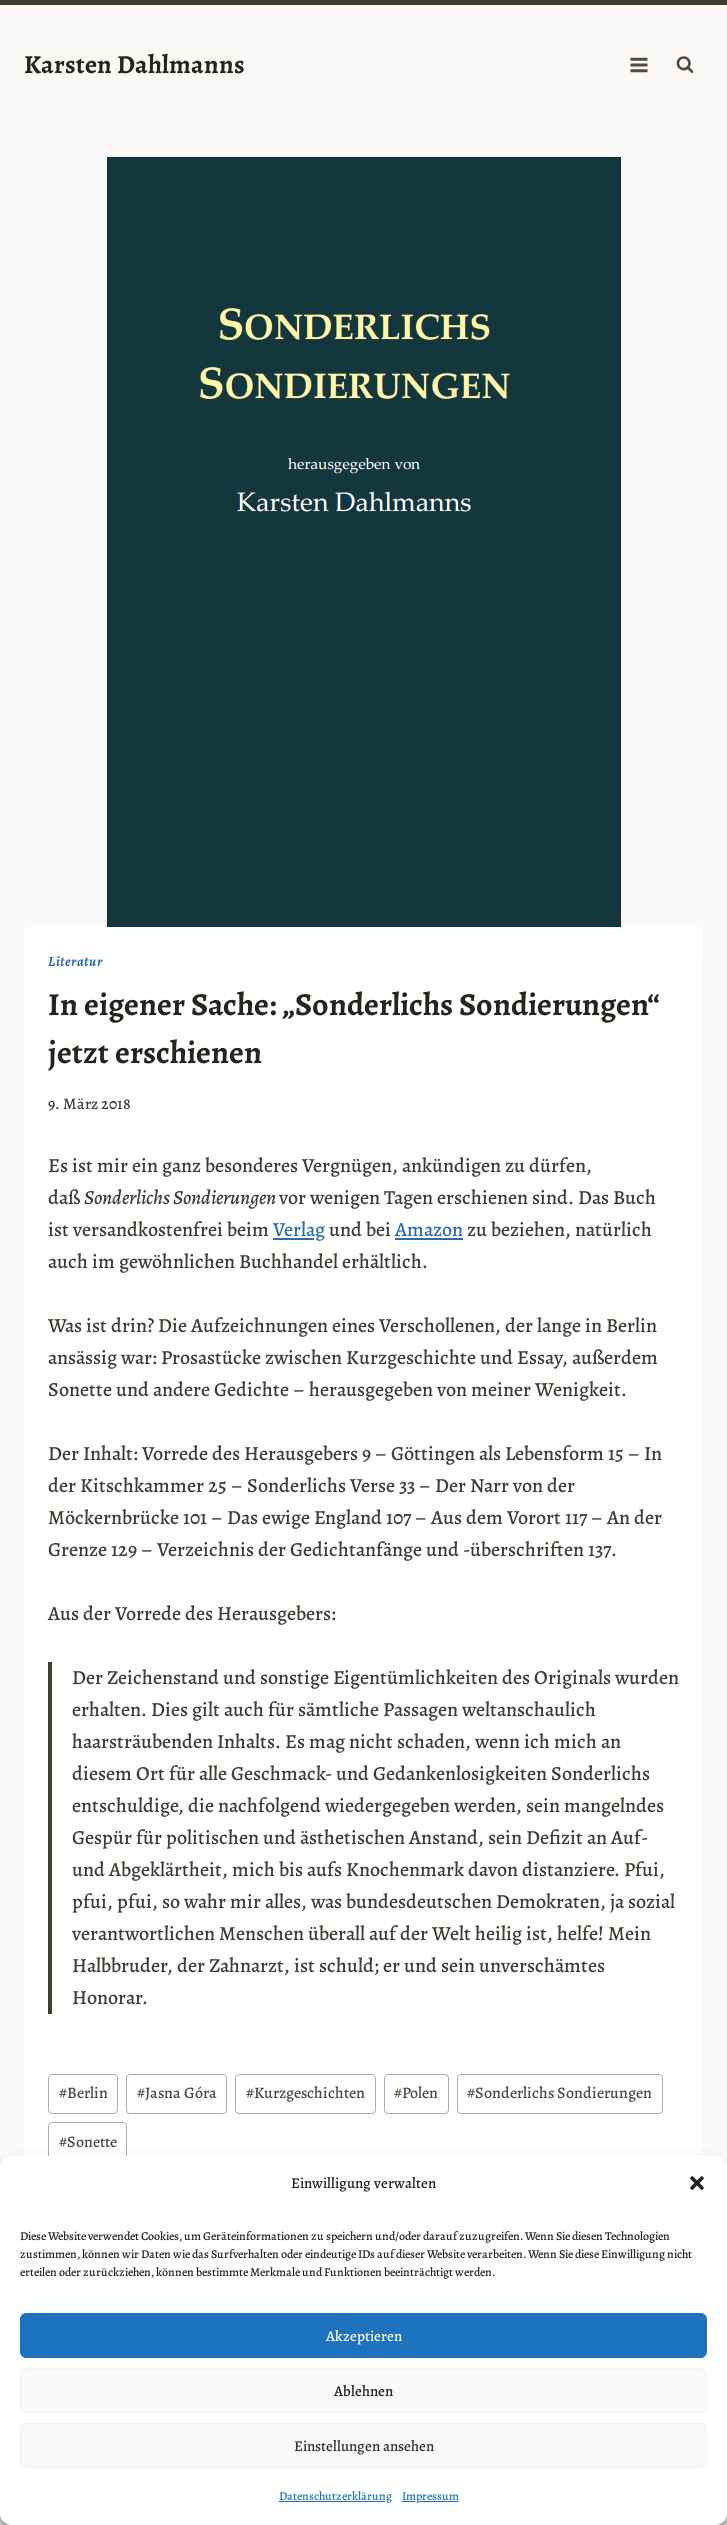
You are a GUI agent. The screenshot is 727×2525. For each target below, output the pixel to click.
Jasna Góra (177, 2093)
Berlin (83, 2093)
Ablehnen (363, 2391)
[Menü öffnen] (638, 64)
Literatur (75, 961)
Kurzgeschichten (305, 2093)
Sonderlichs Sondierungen (559, 2093)
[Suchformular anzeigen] (685, 65)
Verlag (299, 1229)
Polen (416, 2093)
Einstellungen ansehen (364, 2446)
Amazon (429, 1229)
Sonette (88, 2142)
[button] (697, 2183)
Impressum (430, 2496)
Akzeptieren (364, 2336)
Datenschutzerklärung (335, 2496)
